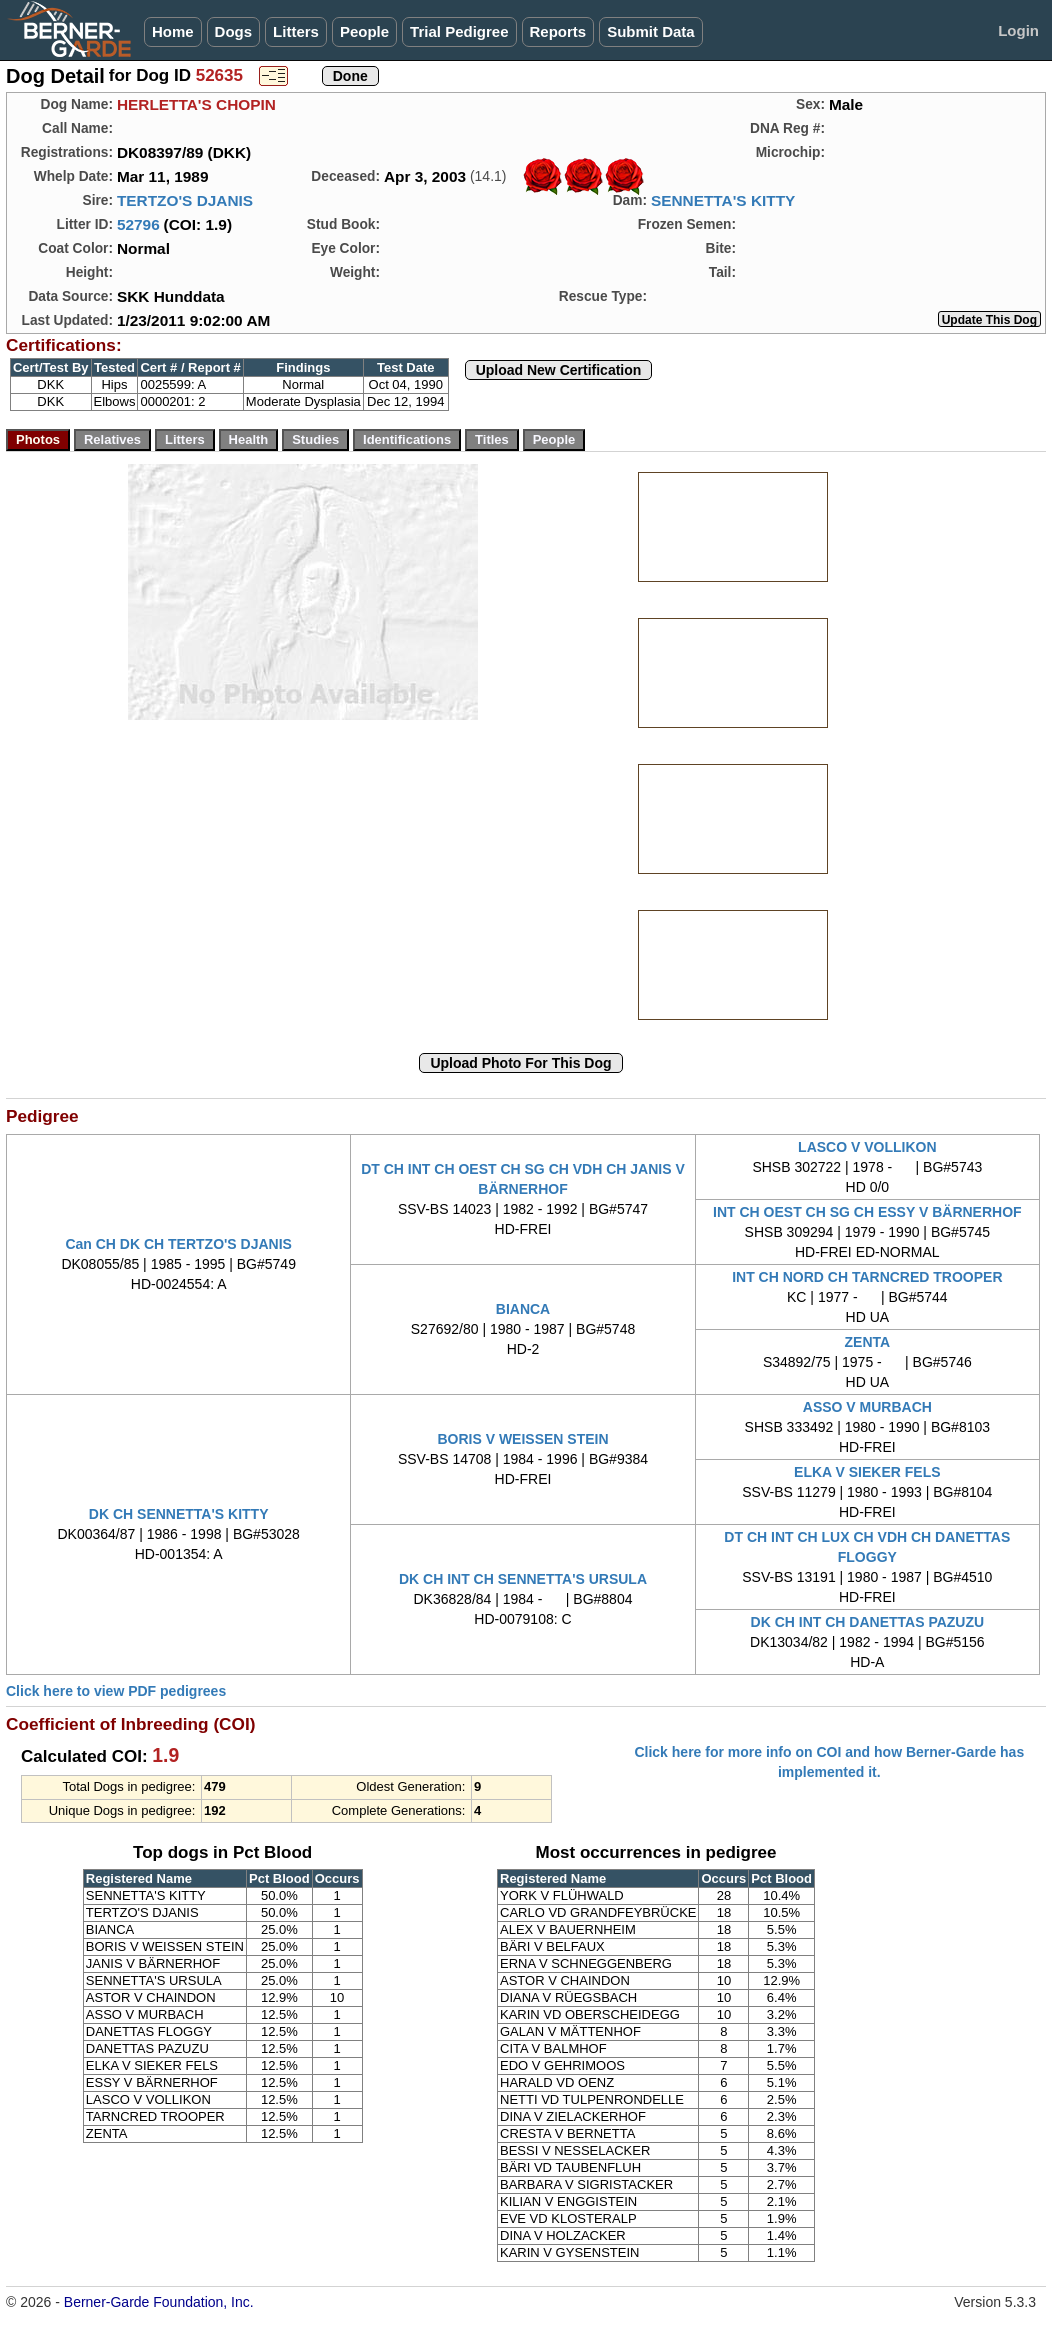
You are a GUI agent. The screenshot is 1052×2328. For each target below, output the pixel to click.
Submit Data (651, 31)
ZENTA (868, 1342)
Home (173, 31)
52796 (138, 224)
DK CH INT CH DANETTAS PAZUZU (868, 1622)
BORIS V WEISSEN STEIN (522, 1439)
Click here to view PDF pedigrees (116, 1691)
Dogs (234, 31)
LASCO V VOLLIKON (867, 1147)
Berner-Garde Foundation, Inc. (159, 2302)
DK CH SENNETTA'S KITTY (179, 1514)
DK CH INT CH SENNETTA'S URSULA (523, 1579)
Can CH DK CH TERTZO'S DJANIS (178, 1244)
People (364, 31)
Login (1018, 30)
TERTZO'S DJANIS (185, 200)
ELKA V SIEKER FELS (867, 1472)
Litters (296, 31)
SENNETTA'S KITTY (723, 200)
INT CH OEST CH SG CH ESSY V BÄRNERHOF (867, 1212)
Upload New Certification (559, 370)
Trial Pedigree (459, 31)
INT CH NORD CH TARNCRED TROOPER (867, 1277)
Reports (558, 31)
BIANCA (523, 1309)
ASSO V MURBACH (867, 1407)
